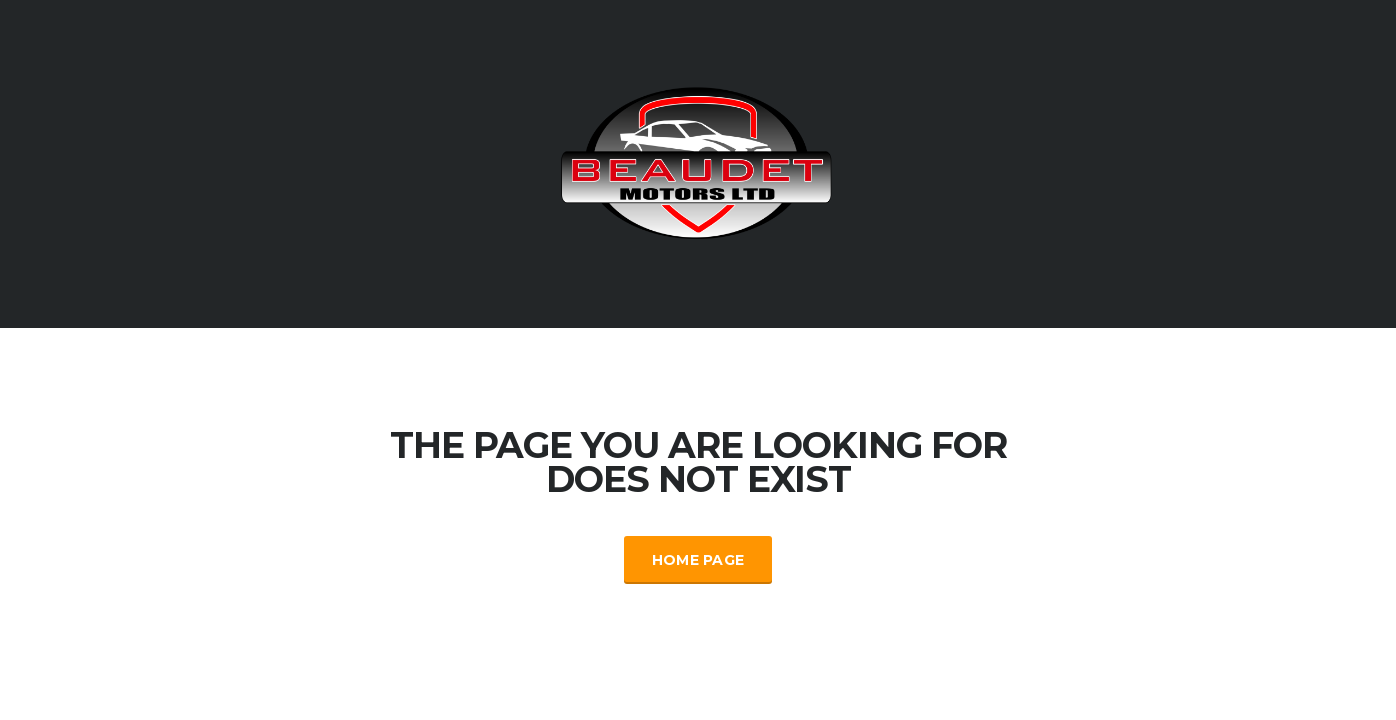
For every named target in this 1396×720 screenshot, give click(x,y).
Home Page (698, 560)
